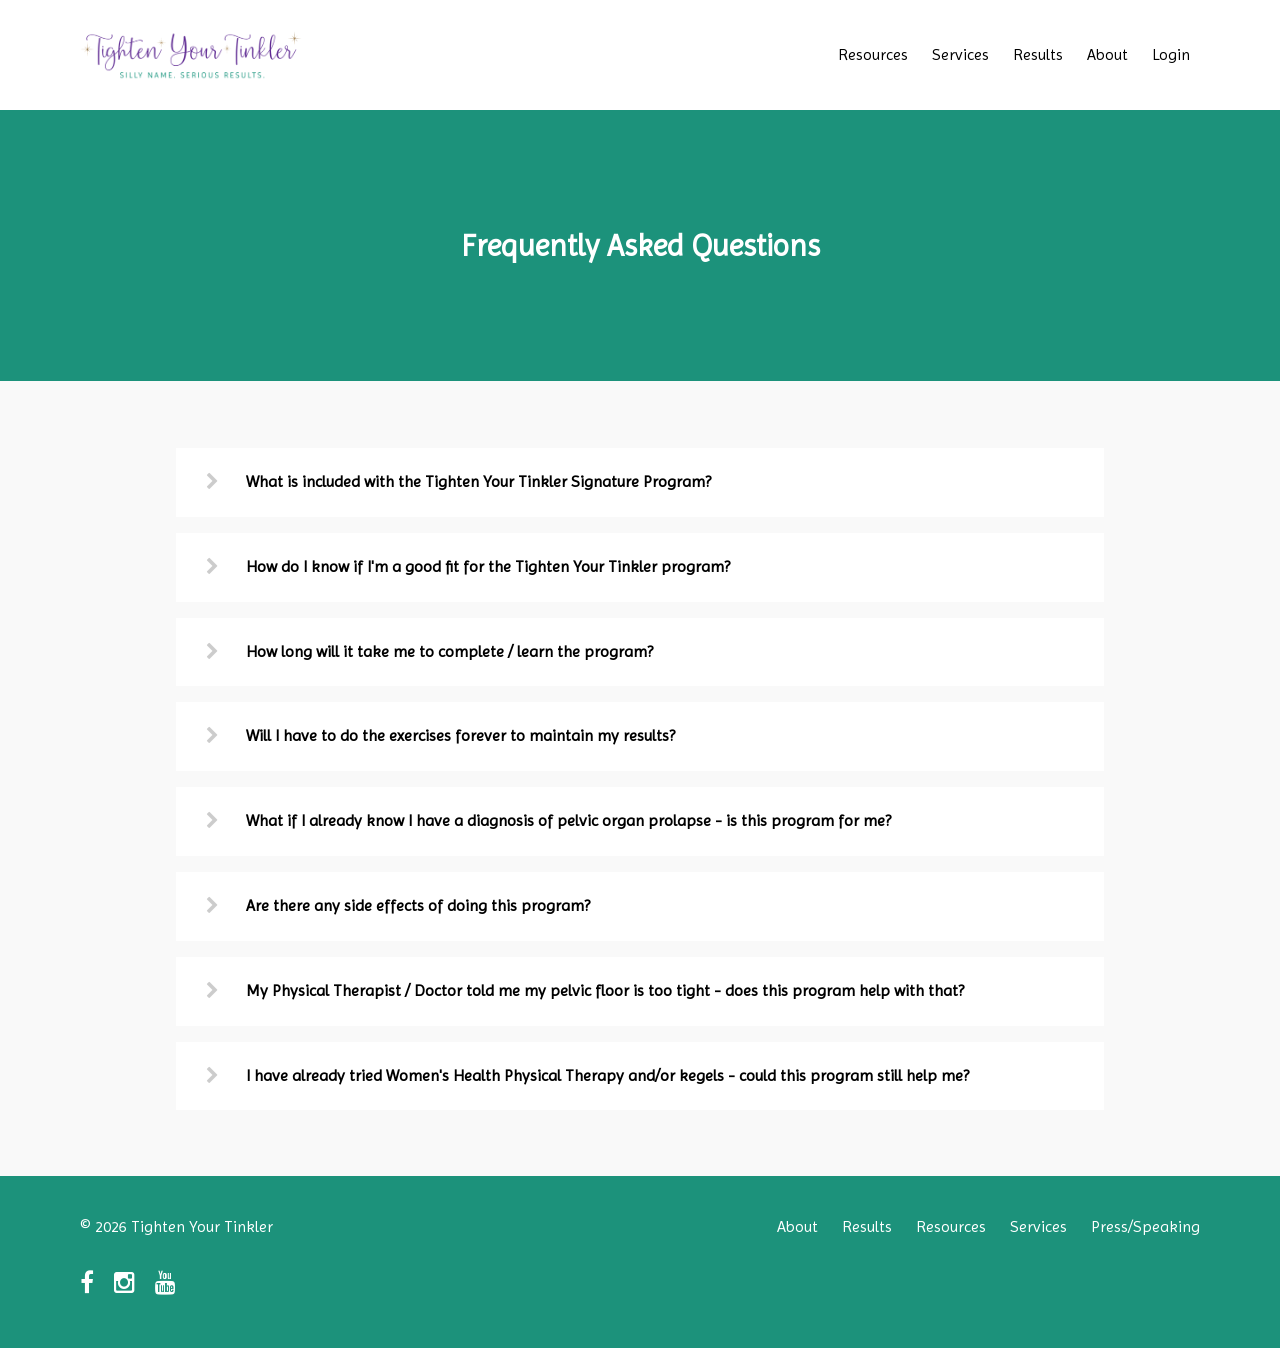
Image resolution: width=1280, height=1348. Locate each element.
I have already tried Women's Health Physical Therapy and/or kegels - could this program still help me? (607, 1075)
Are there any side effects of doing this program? (418, 905)
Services (960, 54)
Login (1171, 54)
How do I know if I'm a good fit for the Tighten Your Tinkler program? (488, 566)
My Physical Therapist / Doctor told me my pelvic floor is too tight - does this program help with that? (605, 990)
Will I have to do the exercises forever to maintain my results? (460, 735)
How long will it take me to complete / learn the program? (449, 651)
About (1107, 54)
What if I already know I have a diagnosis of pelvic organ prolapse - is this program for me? (568, 820)
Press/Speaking (1145, 1226)
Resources (873, 54)
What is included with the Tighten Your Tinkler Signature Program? (478, 481)
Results (1038, 54)
